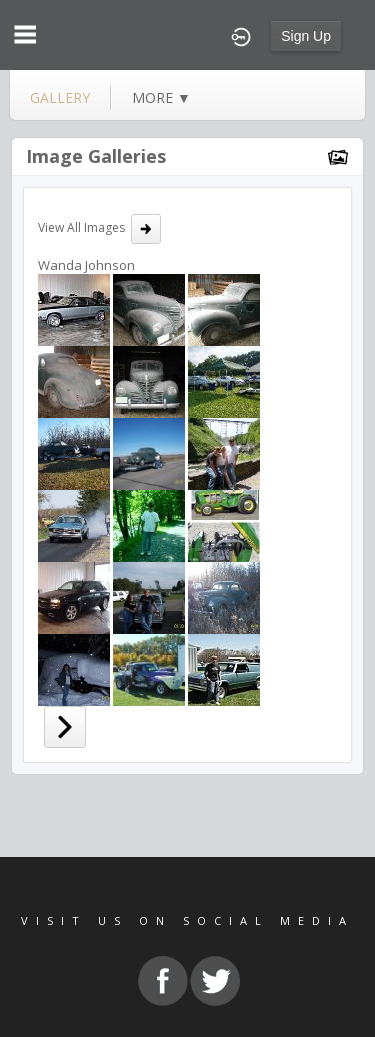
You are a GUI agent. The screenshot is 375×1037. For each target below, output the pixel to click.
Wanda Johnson (86, 265)
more (161, 97)
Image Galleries (96, 156)
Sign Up (306, 36)
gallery (60, 97)
